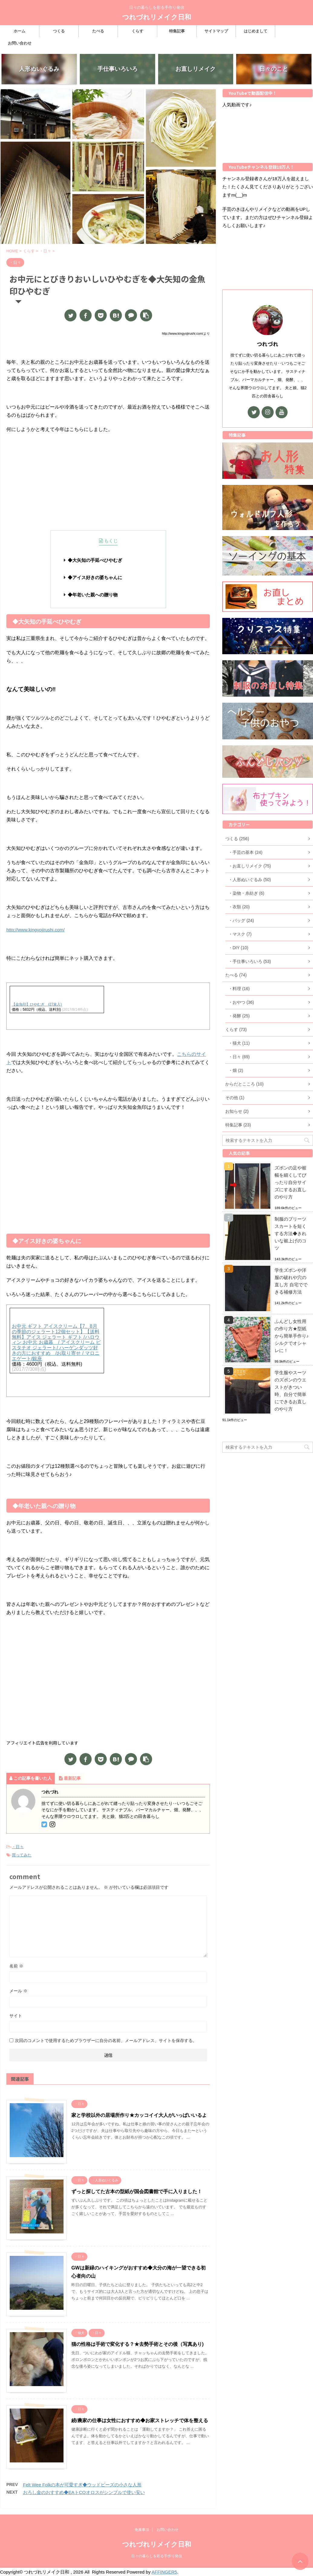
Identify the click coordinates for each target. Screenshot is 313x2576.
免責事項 (142, 2537)
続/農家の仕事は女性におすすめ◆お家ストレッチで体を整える (139, 2420)
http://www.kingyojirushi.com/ (35, 929)
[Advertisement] (108, 481)
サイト (15, 2015)
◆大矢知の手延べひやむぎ (95, 560)
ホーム (19, 31)
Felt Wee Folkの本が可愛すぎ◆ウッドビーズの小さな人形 (82, 2484)
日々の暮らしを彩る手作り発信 (156, 2564)
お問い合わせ (19, 43)
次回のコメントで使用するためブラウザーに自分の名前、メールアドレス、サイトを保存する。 (106, 2040)
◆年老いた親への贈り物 (93, 594)
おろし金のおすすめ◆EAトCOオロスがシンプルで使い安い (84, 2492)
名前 (16, 1966)
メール (18, 1990)
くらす (137, 31)
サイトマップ (216, 31)
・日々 (18, 1847)
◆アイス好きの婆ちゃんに (95, 577)
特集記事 (177, 31)
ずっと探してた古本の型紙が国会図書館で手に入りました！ (136, 2191)
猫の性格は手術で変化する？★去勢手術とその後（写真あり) (137, 2344)
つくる (59, 31)
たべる (98, 31)
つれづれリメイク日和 (156, 17)
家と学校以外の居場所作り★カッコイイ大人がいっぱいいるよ (139, 2115)
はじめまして (255, 31)
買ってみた (21, 1855)
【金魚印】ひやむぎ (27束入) (37, 1004)
